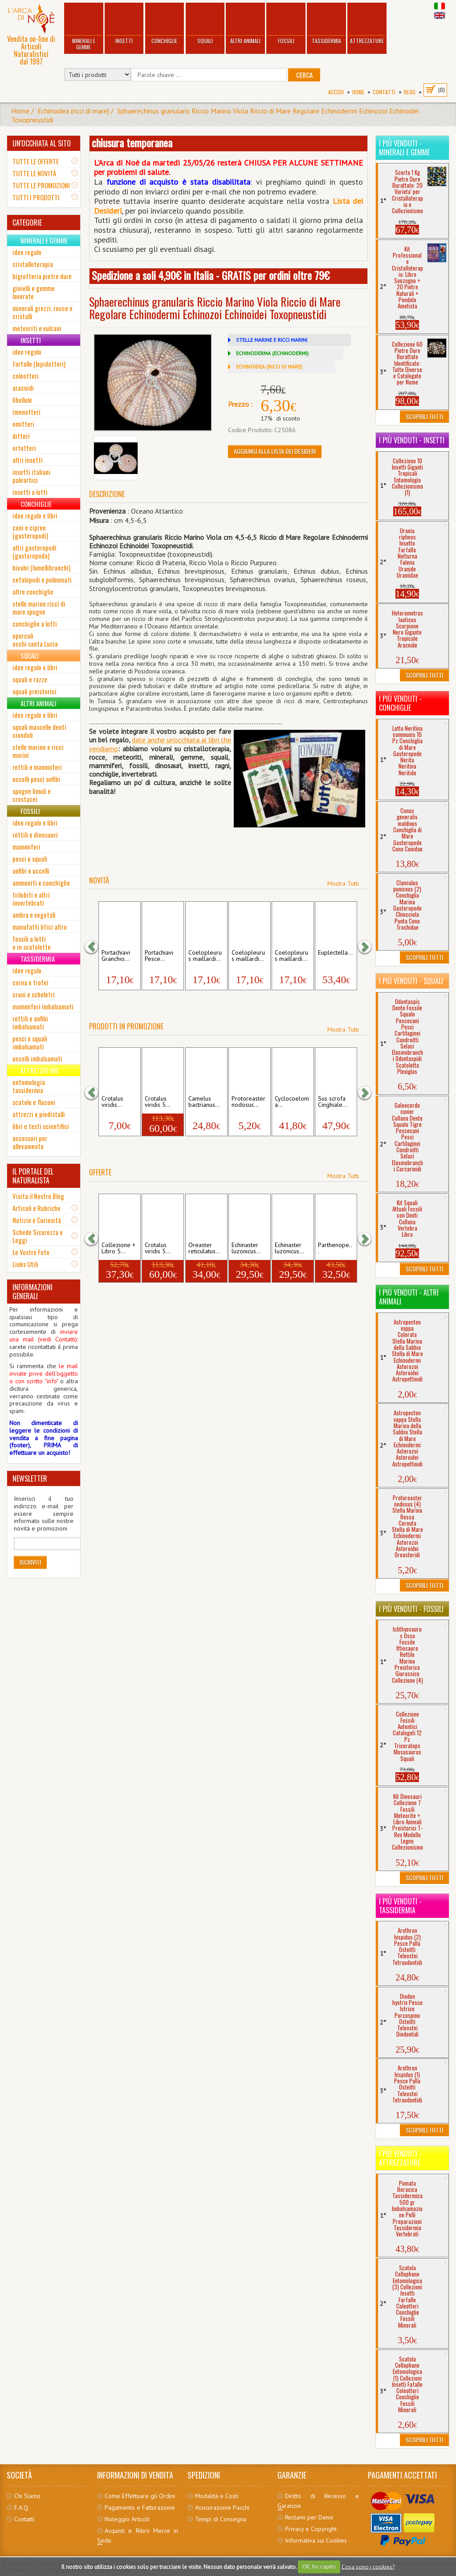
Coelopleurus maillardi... (205, 956)
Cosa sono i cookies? (368, 2566)
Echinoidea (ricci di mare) (73, 110)
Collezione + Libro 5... (118, 1248)
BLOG (409, 92)
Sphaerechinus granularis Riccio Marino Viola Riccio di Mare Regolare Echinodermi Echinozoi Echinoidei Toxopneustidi (215, 115)
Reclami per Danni (309, 2517)
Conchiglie (164, 24)
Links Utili (25, 1264)
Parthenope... (335, 1248)
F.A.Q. (21, 2507)
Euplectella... (335, 952)
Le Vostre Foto (30, 1252)
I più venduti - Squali (411, 980)
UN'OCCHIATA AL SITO (41, 143)
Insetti (124, 24)
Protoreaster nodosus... (248, 1102)
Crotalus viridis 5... (158, 1102)
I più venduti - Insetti (411, 440)
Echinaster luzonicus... (246, 1248)
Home (358, 92)
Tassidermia (326, 24)
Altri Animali (245, 24)
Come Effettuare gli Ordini (140, 2496)
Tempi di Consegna (220, 2519)
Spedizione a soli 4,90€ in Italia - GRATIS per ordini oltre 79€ (211, 275)
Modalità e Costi (216, 2496)
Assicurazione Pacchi (222, 2507)
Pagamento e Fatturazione (140, 2507)
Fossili (286, 24)
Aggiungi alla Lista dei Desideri (275, 451)
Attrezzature (367, 24)
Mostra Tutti (343, 883)
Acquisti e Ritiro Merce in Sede (137, 2535)
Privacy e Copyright (311, 2529)
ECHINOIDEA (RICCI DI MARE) (269, 366)
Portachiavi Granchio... (116, 956)
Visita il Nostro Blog (38, 1196)
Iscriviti (30, 1562)
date (139, 739)
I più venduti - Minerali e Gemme (404, 148)
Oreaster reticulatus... (204, 1248)
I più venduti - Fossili (411, 1608)
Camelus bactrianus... (204, 1102)
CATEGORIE (27, 222)
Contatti (384, 92)
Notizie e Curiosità (36, 1220)
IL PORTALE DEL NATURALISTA (32, 1176)
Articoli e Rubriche (36, 1208)
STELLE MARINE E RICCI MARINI (271, 339)
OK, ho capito (319, 2566)
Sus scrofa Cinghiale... (332, 1102)
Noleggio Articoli (127, 2519)
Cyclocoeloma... (292, 1102)
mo (113, 748)
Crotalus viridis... (112, 1102)
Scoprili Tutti (424, 416)
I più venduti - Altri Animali (409, 1297)
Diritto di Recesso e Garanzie (317, 2501)
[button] (95, 946)
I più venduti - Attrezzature (400, 2158)
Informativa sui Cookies (316, 2540)
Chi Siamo (27, 2496)
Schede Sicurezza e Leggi (37, 1236)
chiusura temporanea (132, 142)
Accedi (336, 92)
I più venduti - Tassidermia (400, 1906)
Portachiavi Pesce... (159, 956)
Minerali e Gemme (83, 27)
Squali (205, 24)
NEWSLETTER (29, 1478)
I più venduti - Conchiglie (400, 703)
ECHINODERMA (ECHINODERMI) (272, 353)
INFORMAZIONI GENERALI (32, 1291)
